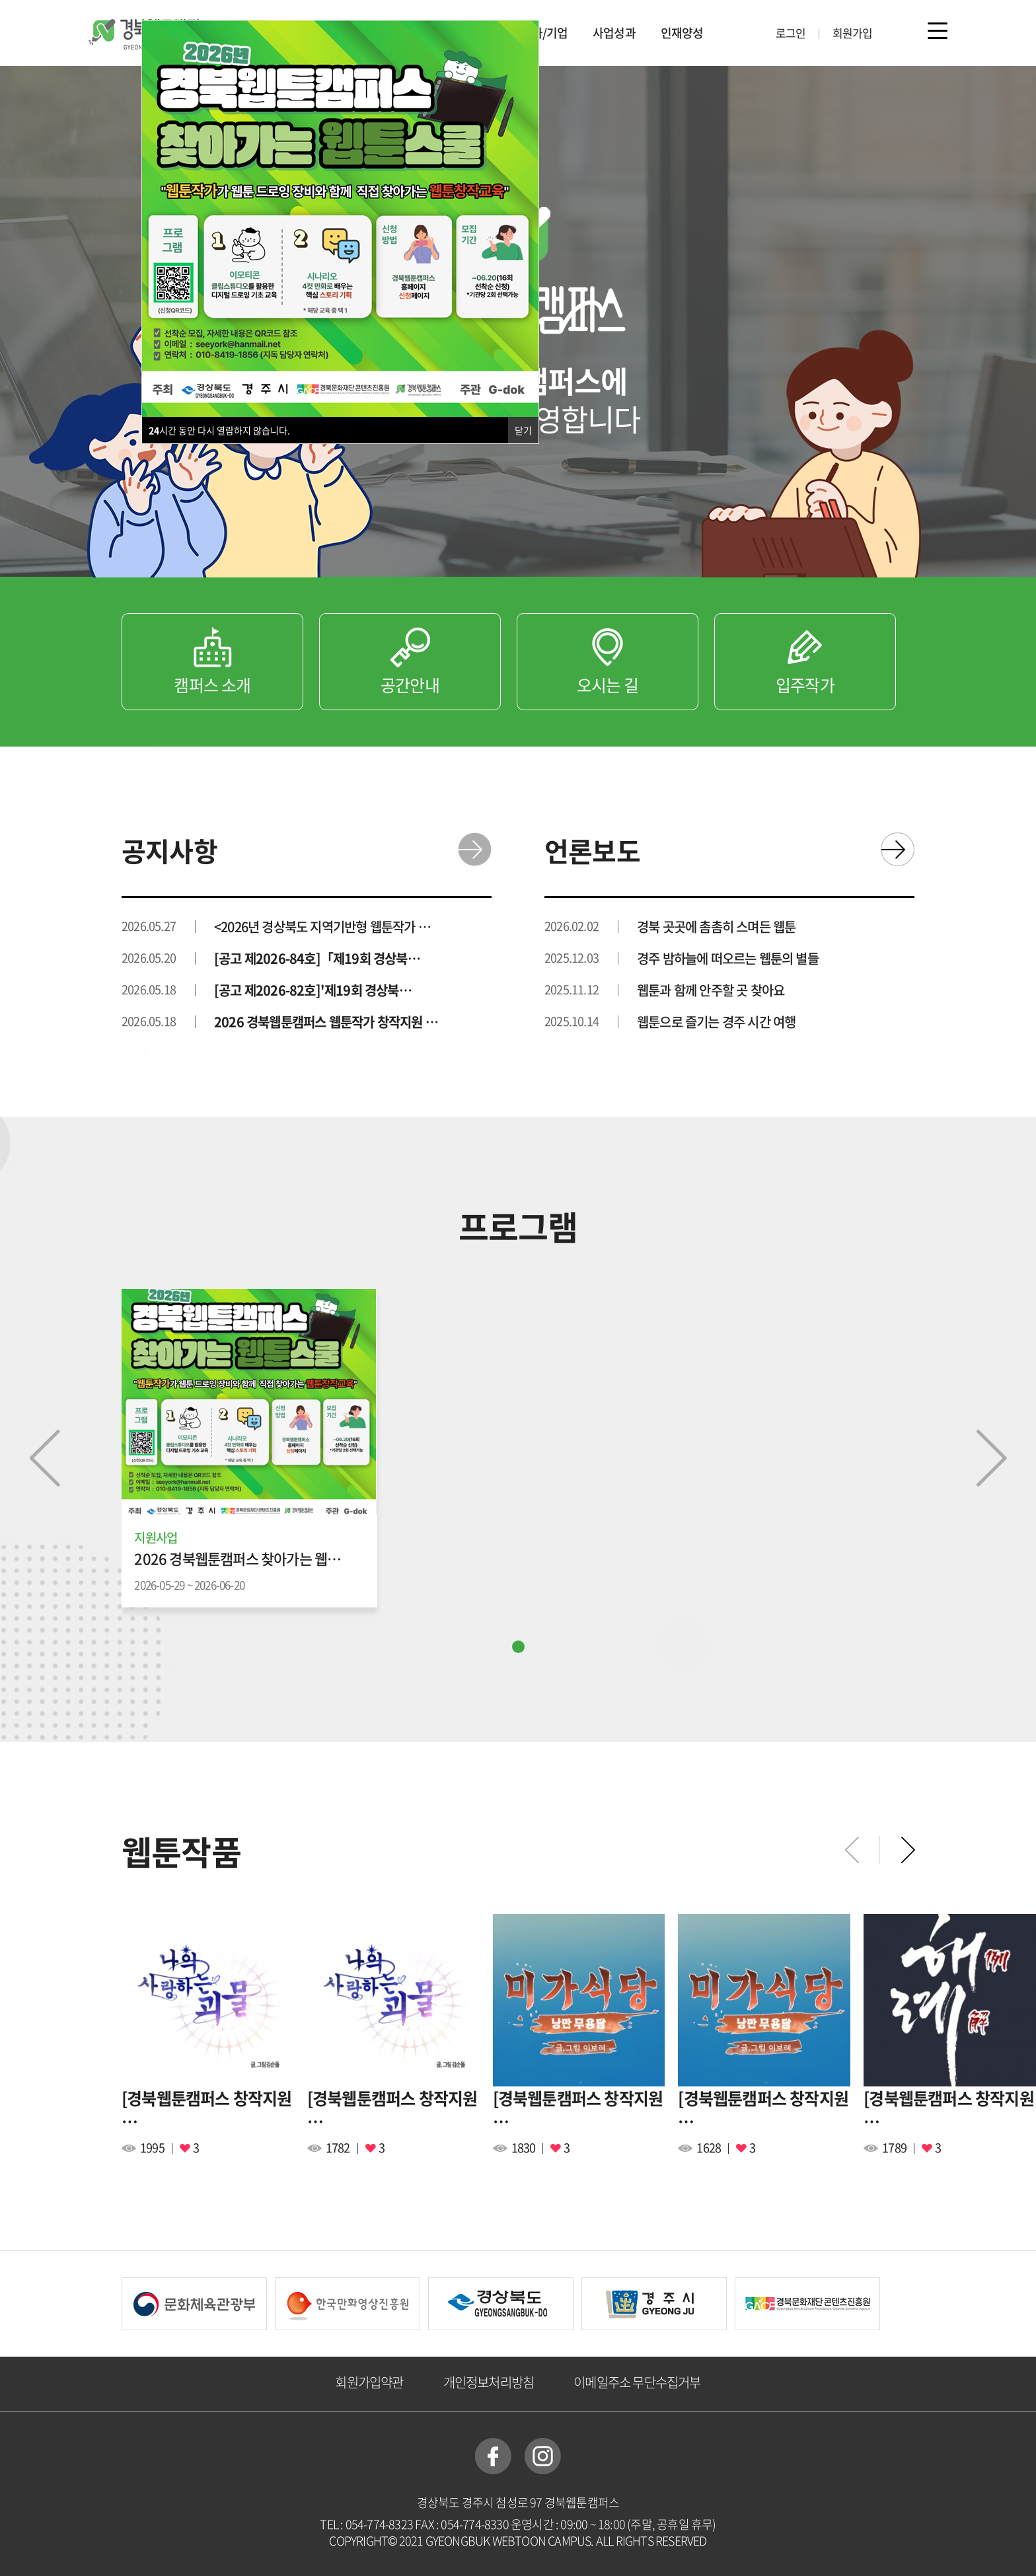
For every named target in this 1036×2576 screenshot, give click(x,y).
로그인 (791, 32)
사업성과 (614, 33)
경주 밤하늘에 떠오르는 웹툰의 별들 (728, 958)
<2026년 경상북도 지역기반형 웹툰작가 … (322, 927)
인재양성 (682, 33)
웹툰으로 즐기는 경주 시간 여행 (716, 1022)
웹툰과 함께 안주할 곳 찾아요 (710, 990)
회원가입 (852, 32)
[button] (518, 1646)
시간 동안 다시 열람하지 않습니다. (219, 430)
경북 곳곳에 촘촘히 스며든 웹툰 (716, 927)
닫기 (523, 430)
